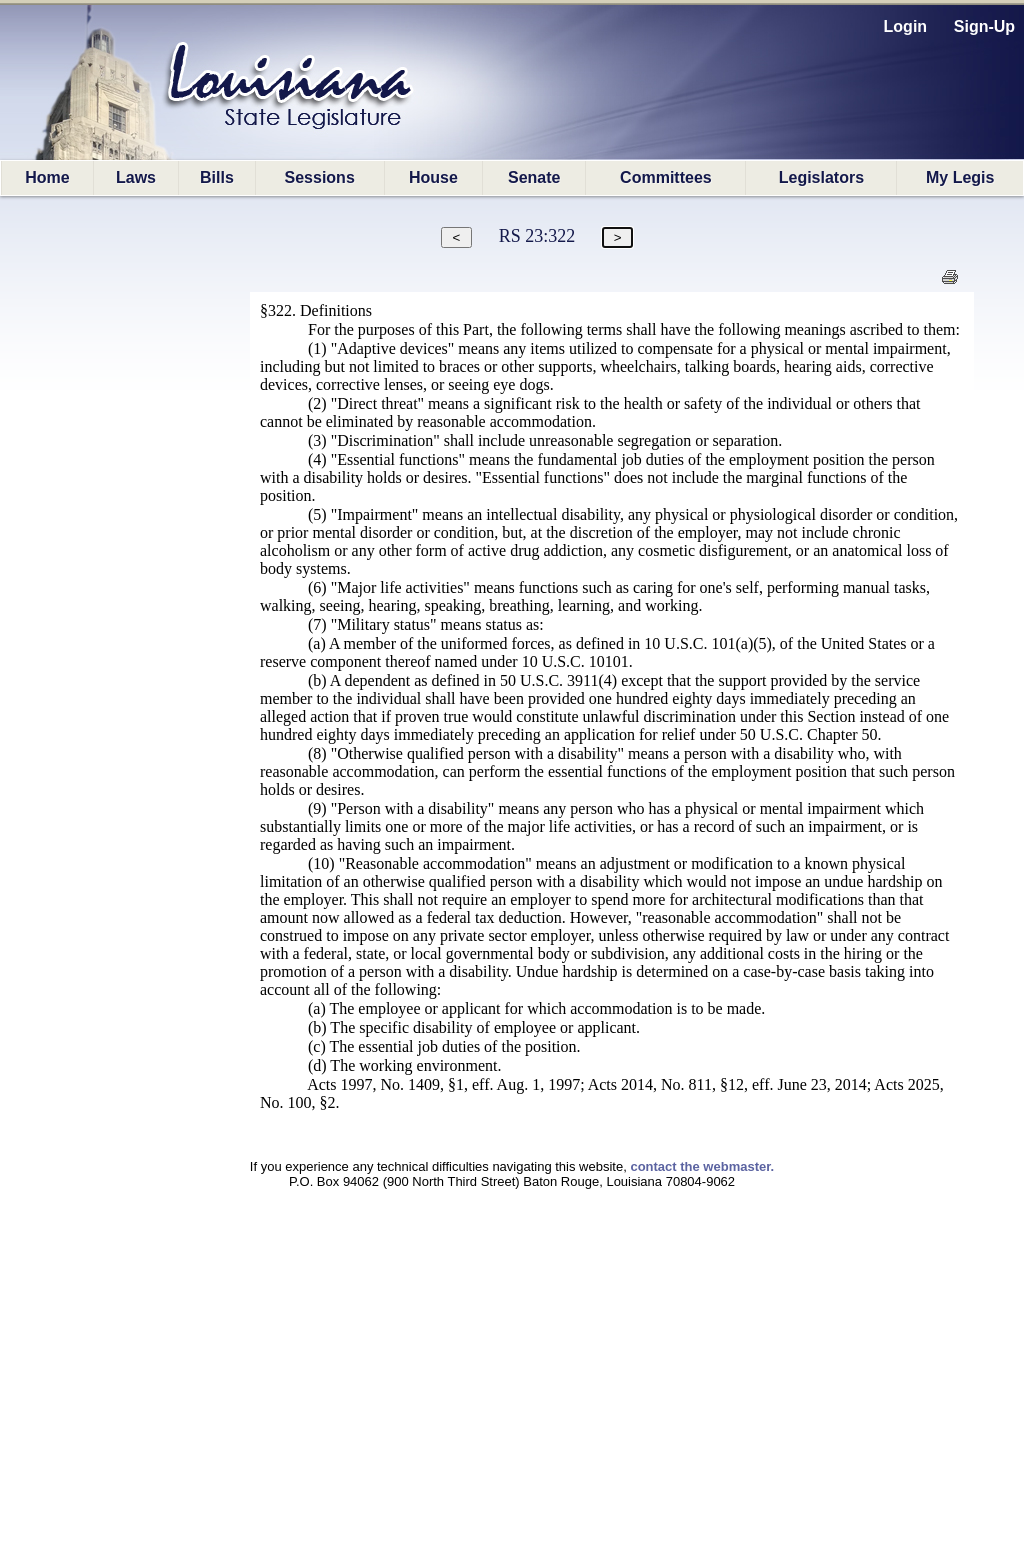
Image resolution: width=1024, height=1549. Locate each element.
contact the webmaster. (702, 1166)
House (433, 177)
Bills (217, 177)
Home (47, 177)
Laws (136, 177)
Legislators (821, 177)
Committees (666, 177)
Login (906, 26)
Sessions (320, 177)
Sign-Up (984, 26)
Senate (534, 177)
